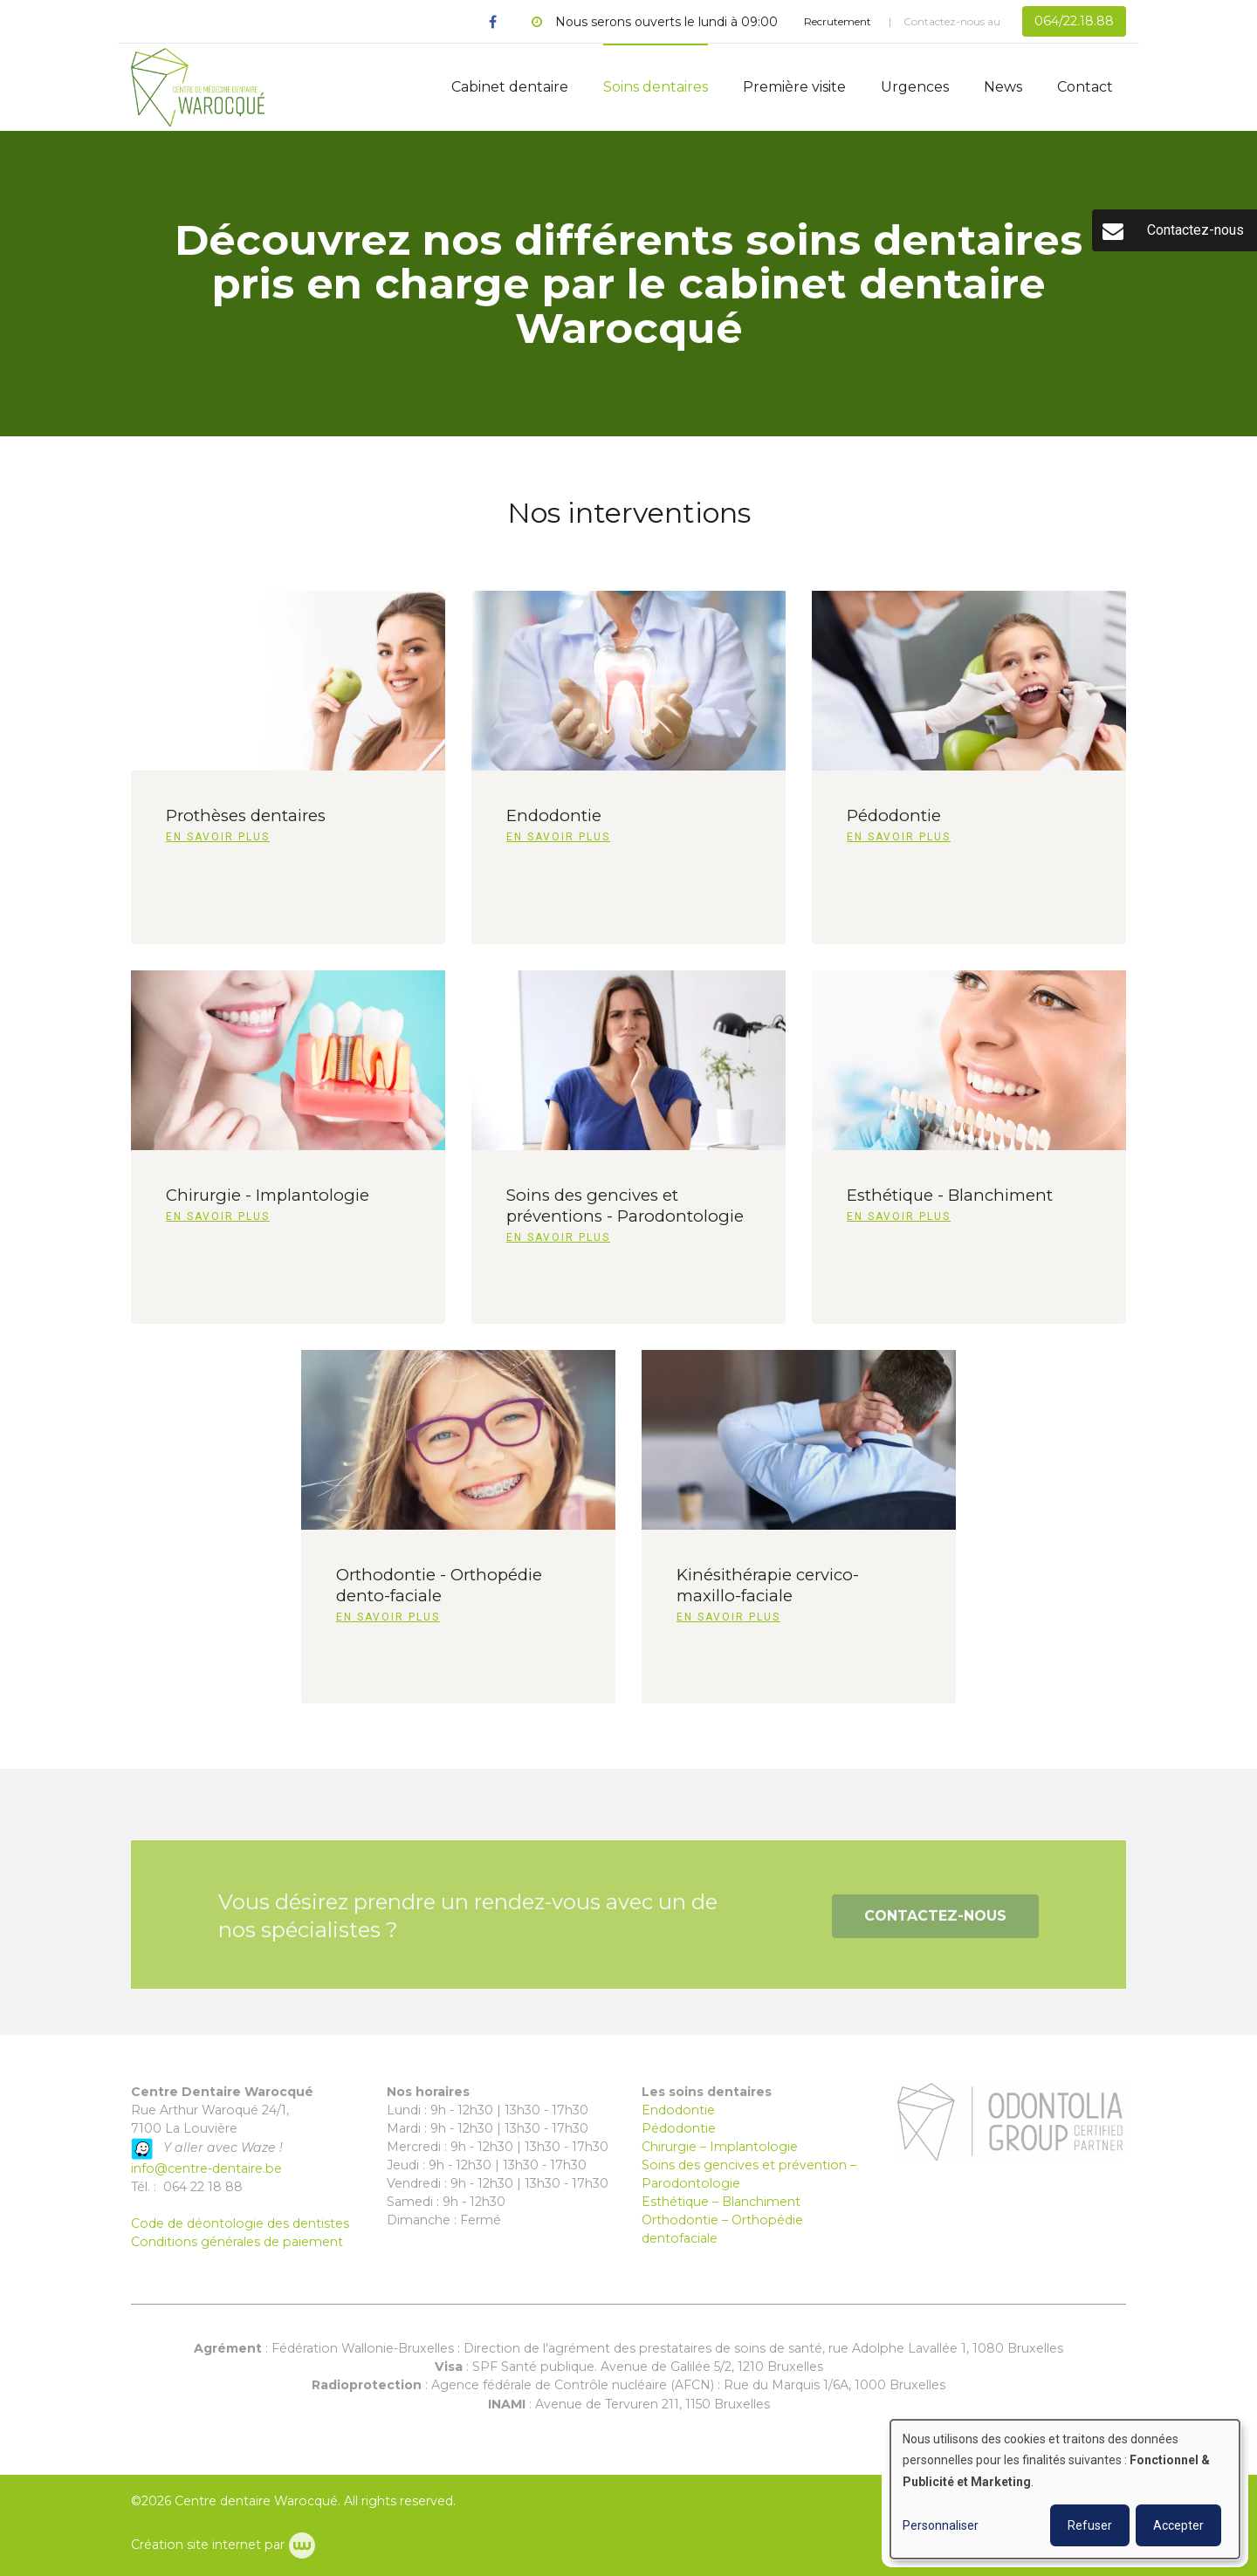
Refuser (1090, 2525)
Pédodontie (679, 2128)
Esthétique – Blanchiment (721, 2201)
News (1003, 87)
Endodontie (678, 2110)
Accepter (1178, 2525)
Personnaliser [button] (941, 2525)
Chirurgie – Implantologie (720, 2147)
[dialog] (1065, 2489)
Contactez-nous (935, 1924)
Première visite (794, 87)
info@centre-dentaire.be (206, 2168)
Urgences (915, 87)
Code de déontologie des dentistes (240, 2223)
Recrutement (837, 21)
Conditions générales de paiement (237, 2242)
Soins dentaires (655, 87)
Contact (1085, 87)
